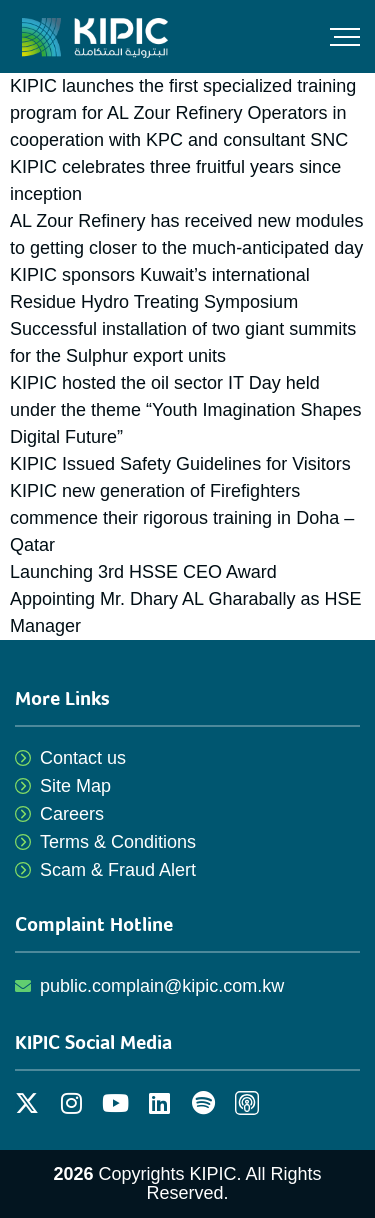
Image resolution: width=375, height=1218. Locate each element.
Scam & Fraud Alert (118, 870)
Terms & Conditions (118, 842)
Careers (72, 814)
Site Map (75, 786)
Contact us (83, 758)
